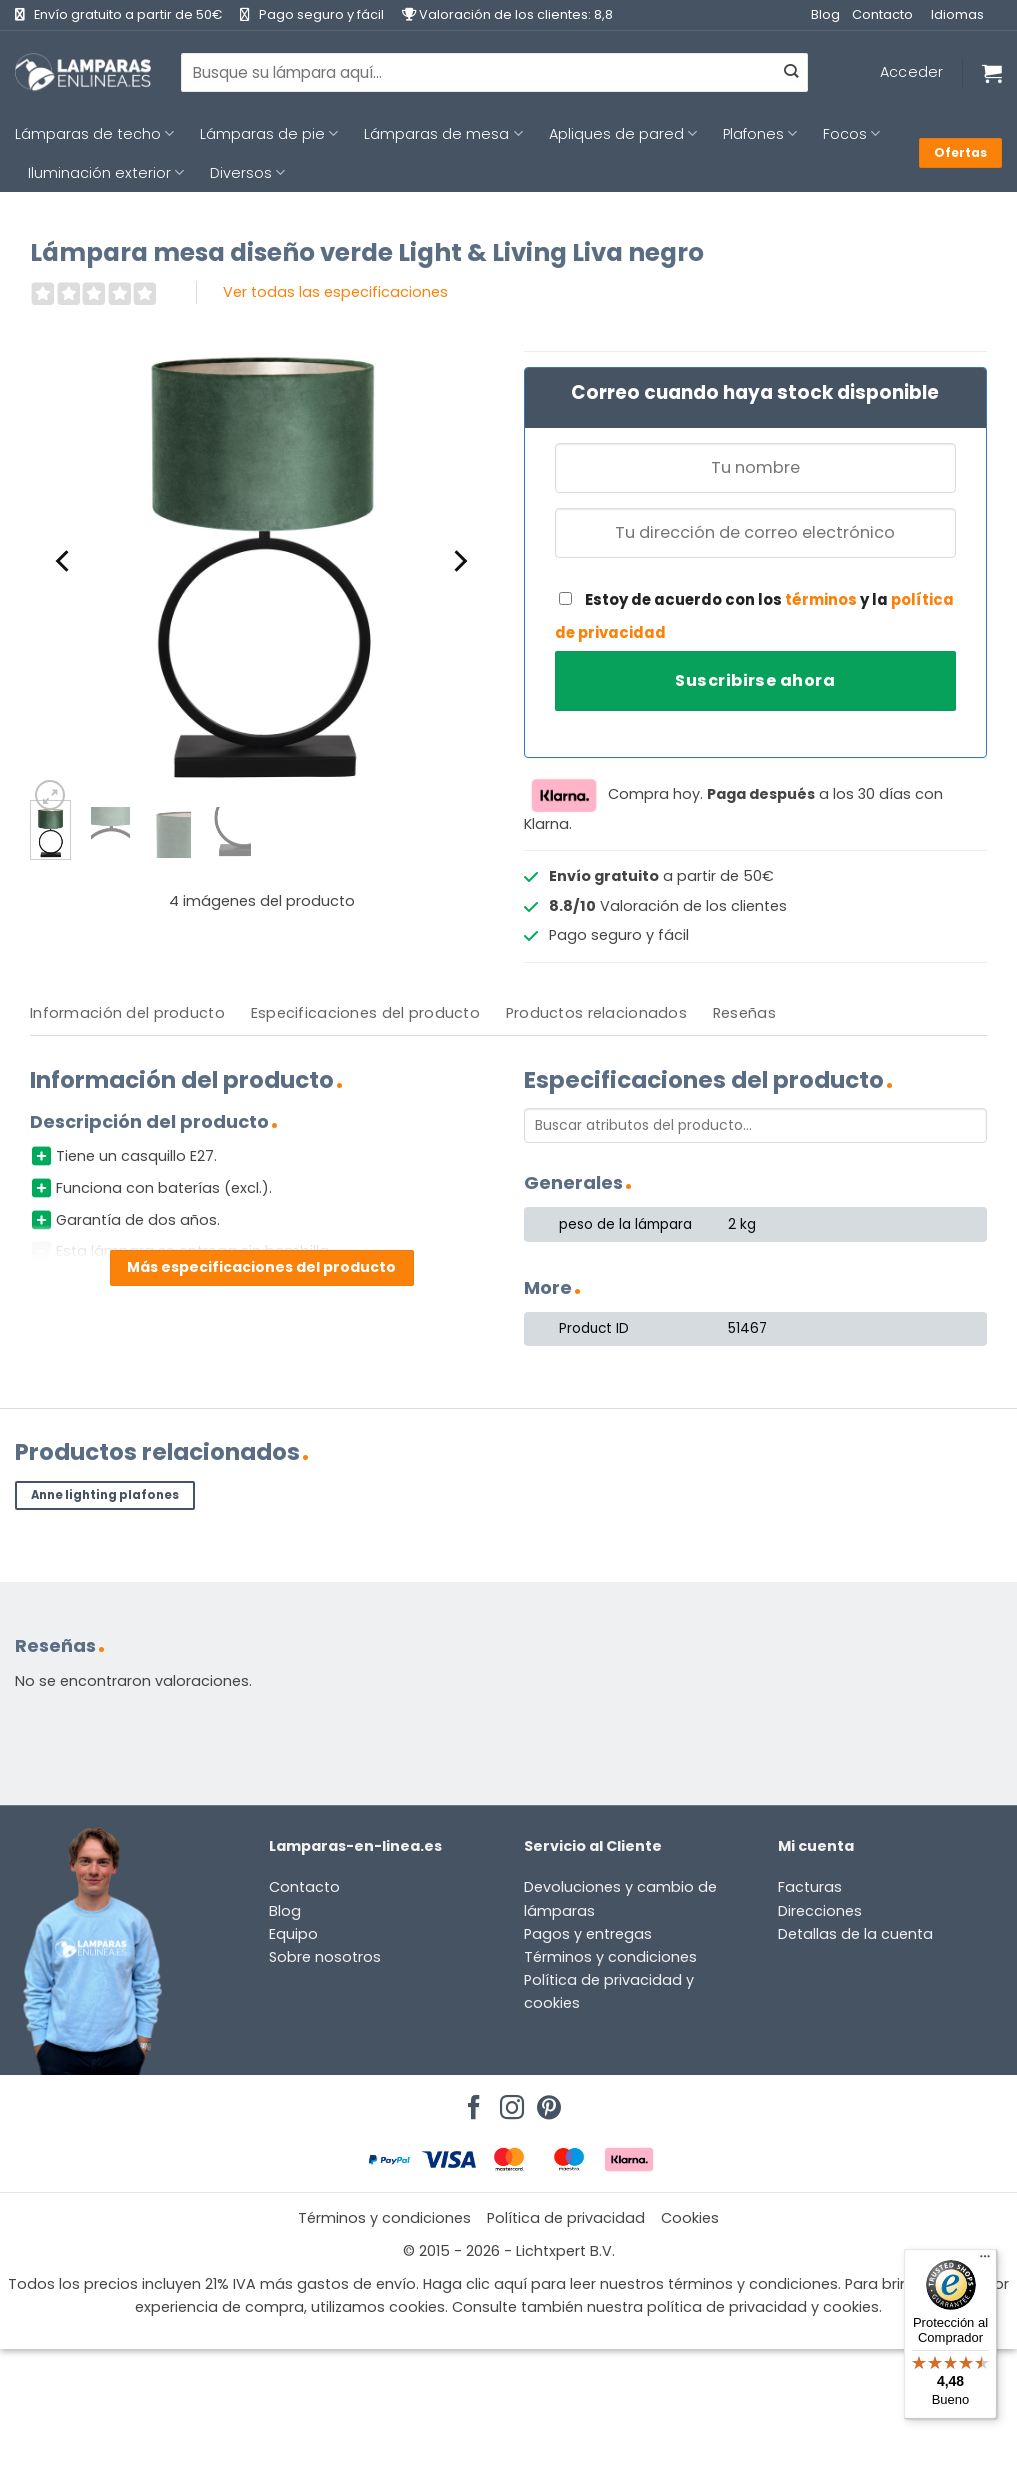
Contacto (882, 14)
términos (821, 599)
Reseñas (744, 1013)
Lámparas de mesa (443, 134)
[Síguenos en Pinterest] (546, 2102)
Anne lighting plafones (105, 1495)
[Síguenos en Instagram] (509, 2102)
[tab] (127, 1013)
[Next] (459, 561)
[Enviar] (791, 73)
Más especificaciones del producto (261, 1267)
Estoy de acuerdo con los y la (754, 616)
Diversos (247, 173)
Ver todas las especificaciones (335, 292)
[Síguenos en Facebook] (471, 2102)
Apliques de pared (623, 134)
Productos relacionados (596, 1013)
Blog (825, 14)
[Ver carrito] (992, 73)
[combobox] (494, 72)
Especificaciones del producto (365, 1013)
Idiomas (957, 14)
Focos (851, 134)
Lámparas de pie (269, 134)
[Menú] (985, 2261)
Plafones (760, 134)
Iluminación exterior (106, 173)
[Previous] (64, 561)
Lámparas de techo (94, 134)
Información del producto (127, 1013)
